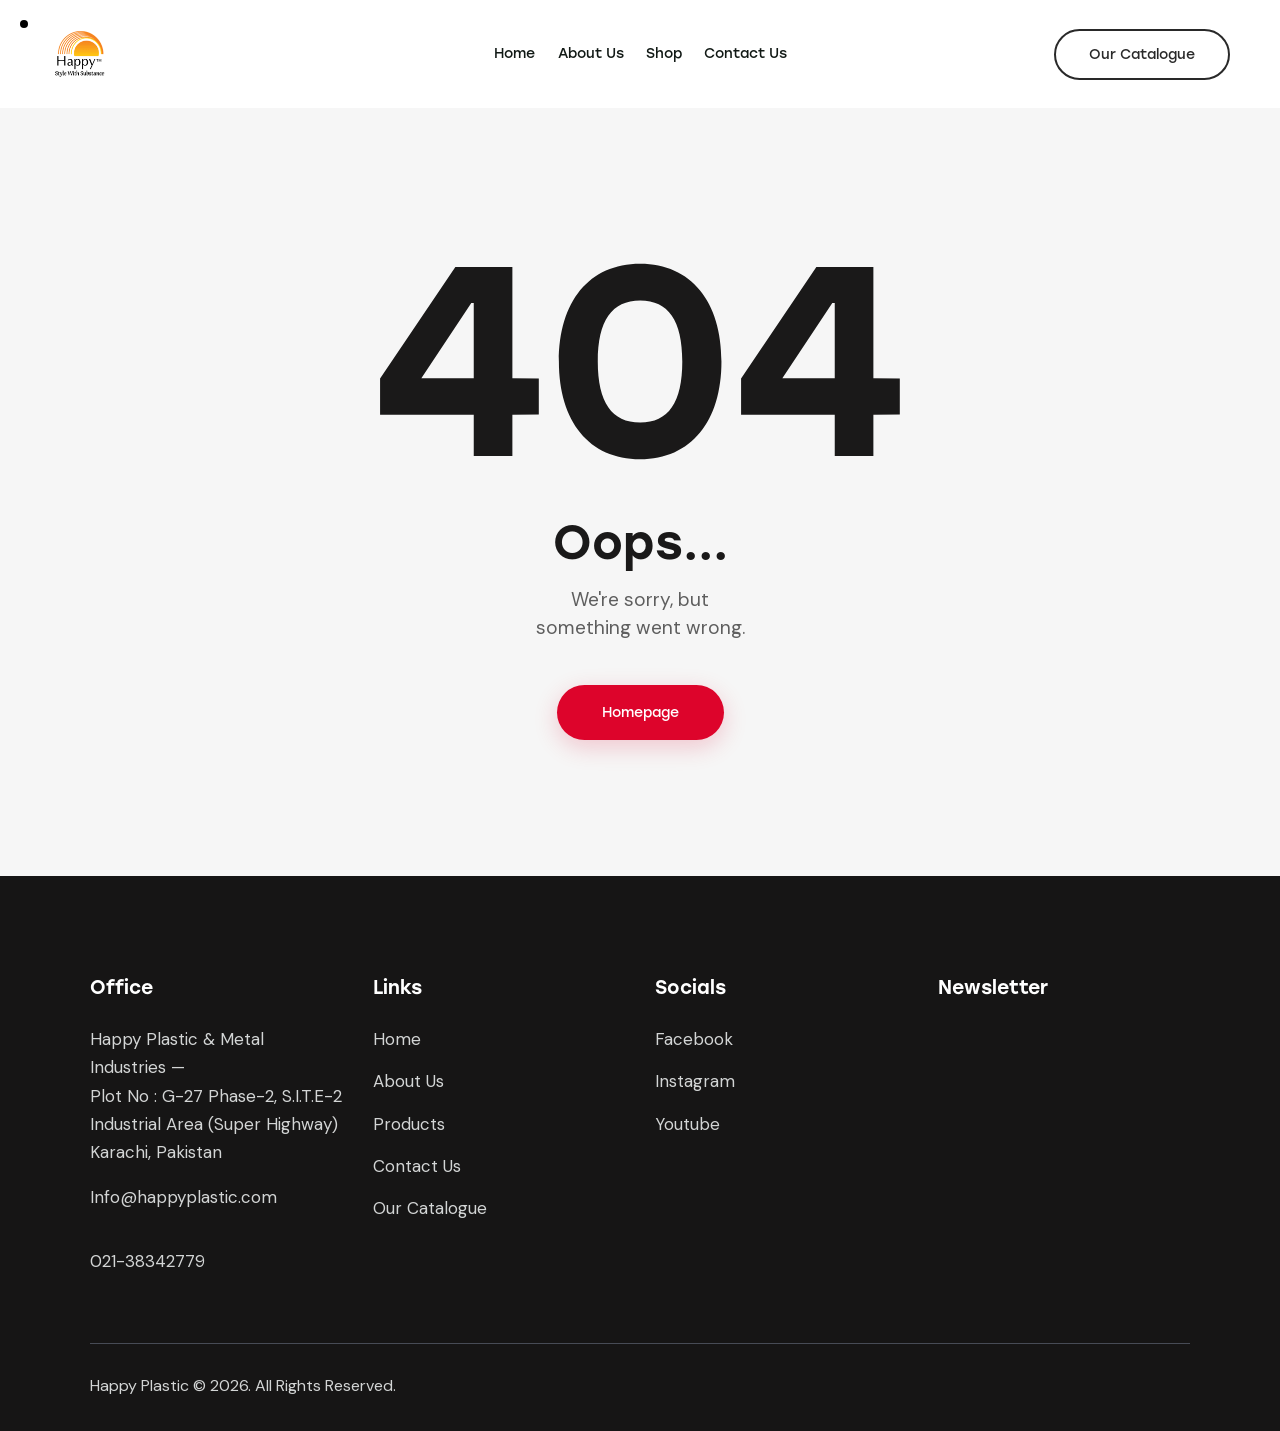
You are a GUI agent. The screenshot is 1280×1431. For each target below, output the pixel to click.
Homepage (640, 712)
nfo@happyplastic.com (185, 1197)
